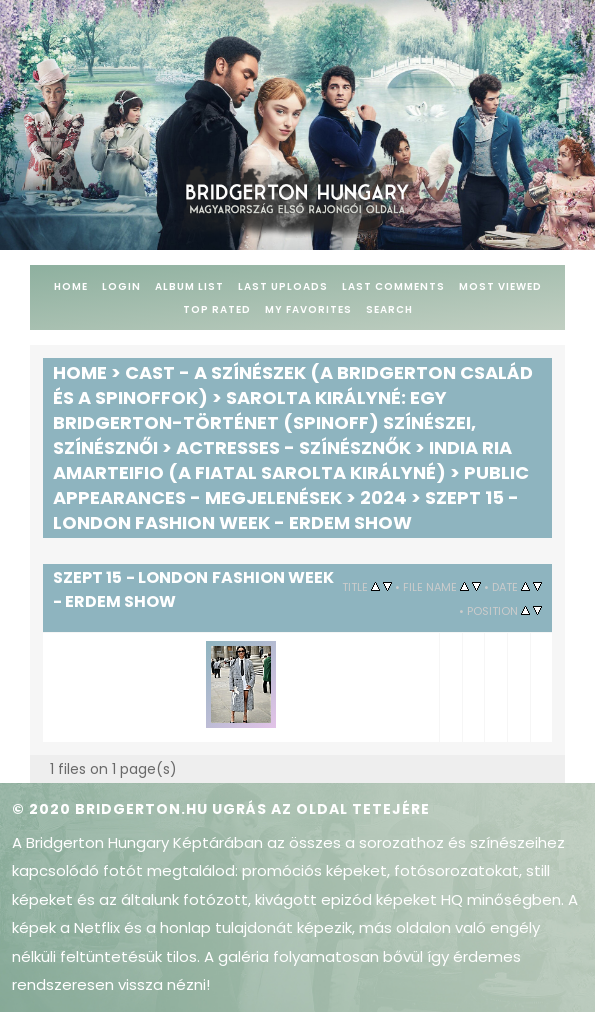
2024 (383, 497)
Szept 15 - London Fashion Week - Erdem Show (286, 510)
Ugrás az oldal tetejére (321, 809)
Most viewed (500, 286)
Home (71, 286)
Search (389, 309)
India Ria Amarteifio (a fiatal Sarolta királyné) (282, 460)
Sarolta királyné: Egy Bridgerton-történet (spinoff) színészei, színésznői (264, 422)
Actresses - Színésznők (293, 447)
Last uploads (283, 286)
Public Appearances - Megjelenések (291, 485)
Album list (189, 286)
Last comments (393, 286)
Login (121, 286)
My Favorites (308, 309)
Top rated (217, 309)
